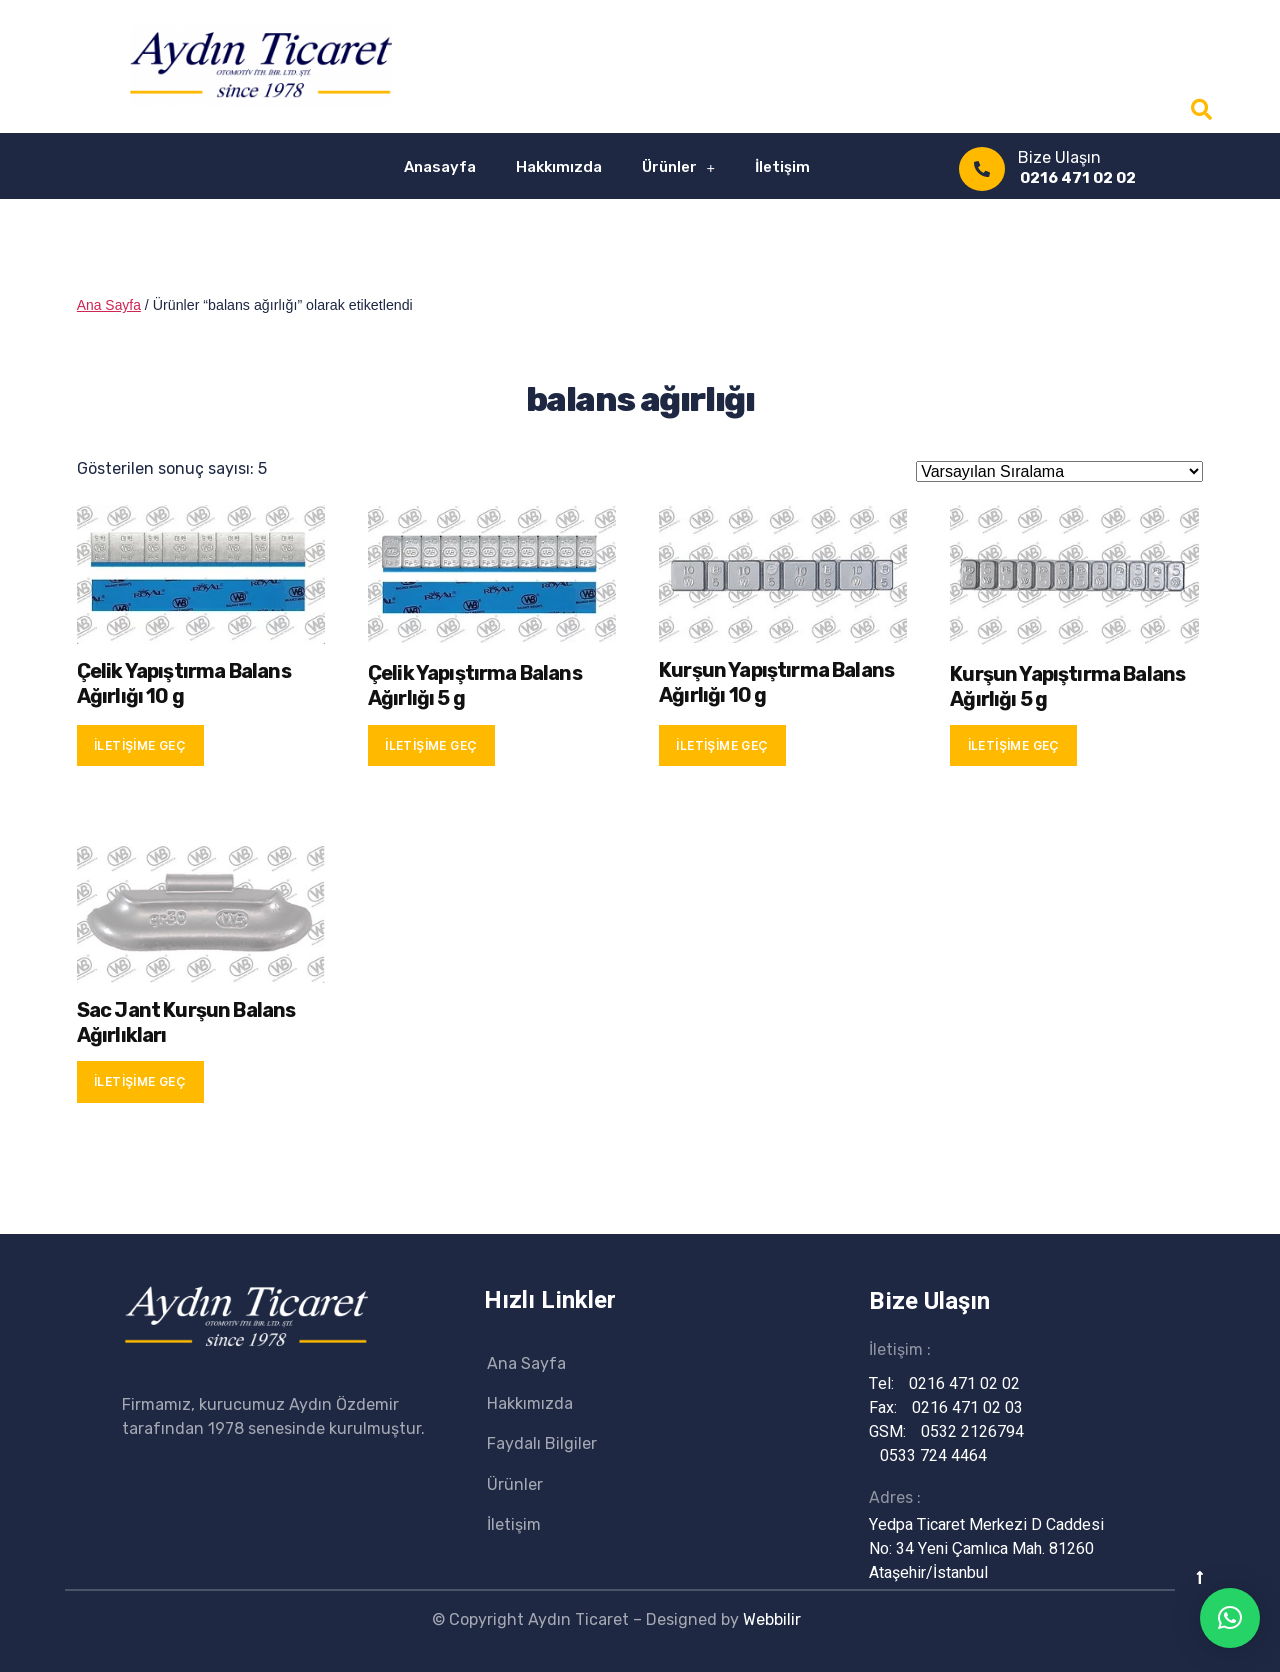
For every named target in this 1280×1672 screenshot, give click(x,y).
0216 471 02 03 (956, 1408)
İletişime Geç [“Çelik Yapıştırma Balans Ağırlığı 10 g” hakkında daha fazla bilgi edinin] (140, 745)
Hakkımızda (559, 167)
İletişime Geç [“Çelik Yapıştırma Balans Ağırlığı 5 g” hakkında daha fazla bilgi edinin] (431, 745)
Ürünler (679, 167)
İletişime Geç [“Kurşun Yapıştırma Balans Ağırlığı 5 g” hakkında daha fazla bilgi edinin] (1014, 745)
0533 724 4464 (922, 1456)
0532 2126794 (961, 1432)
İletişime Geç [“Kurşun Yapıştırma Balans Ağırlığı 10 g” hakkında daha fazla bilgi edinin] (722, 745)
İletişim (782, 167)
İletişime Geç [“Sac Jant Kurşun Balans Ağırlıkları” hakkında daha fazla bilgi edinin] (140, 1081)
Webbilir (772, 1619)
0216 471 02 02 (1078, 178)
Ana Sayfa (110, 305)
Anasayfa (440, 167)
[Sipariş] (1059, 471)
